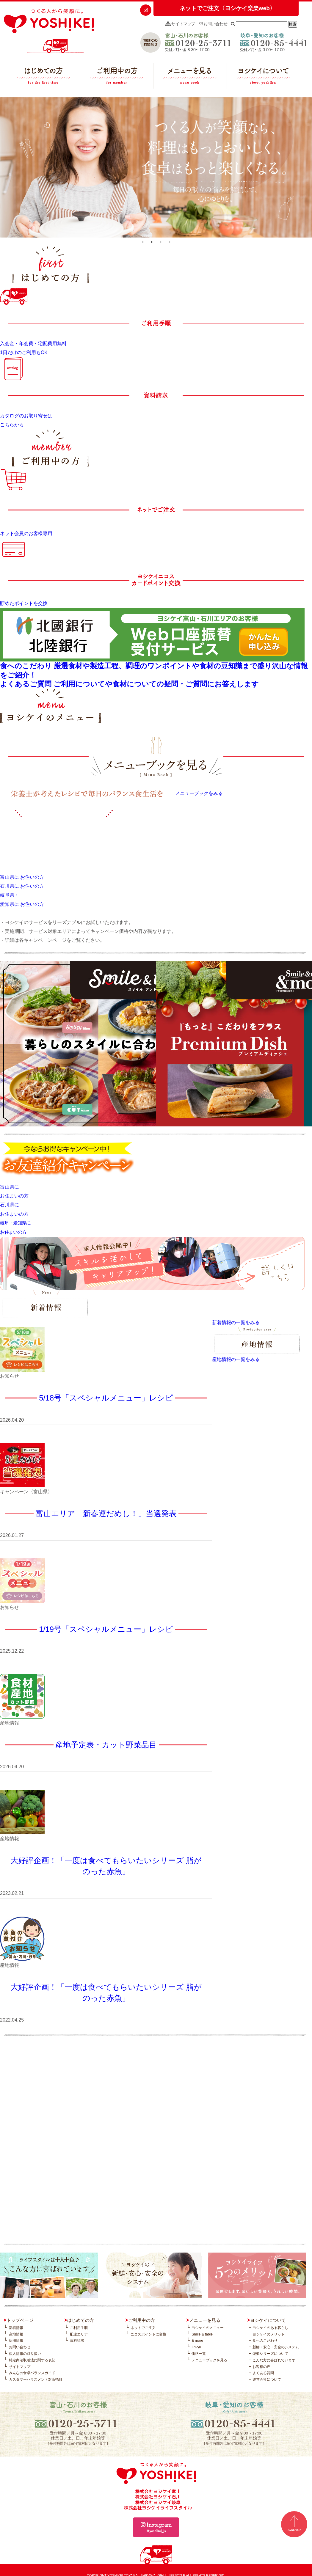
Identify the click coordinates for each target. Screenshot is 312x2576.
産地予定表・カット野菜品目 (106, 1745)
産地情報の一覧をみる (236, 1359)
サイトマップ (180, 23)
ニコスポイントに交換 (148, 2334)
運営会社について (267, 2379)
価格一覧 (199, 2354)
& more (197, 2340)
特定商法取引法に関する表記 (32, 2360)
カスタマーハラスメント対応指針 (35, 2379)
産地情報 (16, 2334)
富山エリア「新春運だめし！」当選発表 (106, 1513)
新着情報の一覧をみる (236, 1322)
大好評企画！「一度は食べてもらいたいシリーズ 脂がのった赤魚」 (106, 1866)
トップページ (20, 2320)
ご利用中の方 (116, 77)
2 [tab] (152, 242)
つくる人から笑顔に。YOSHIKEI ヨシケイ (49, 31)
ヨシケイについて (263, 77)
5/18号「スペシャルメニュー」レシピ (106, 1398)
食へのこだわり (265, 2340)
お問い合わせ (213, 23)
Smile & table (202, 2334)
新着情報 (16, 2328)
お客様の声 (261, 2367)
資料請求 (77, 2340)
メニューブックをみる (199, 793)
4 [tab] (170, 242)
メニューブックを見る (209, 2360)
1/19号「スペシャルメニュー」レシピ (106, 1629)
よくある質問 (263, 2373)
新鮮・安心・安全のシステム (276, 2347)
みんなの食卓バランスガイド (32, 2373)
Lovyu (196, 2347)
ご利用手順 (79, 2328)
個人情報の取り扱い (25, 2354)
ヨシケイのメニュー (208, 2328)
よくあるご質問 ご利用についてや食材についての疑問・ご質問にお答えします (129, 684)
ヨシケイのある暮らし (270, 2328)
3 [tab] (161, 242)
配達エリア (79, 2334)
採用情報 (16, 2340)
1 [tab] (143, 242)
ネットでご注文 (143, 2328)
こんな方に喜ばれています (274, 2360)
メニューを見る (190, 77)
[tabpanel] (156, 167)
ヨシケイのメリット (269, 2334)
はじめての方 (43, 77)
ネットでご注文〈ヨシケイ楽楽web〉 (227, 8)
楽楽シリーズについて (270, 2354)
